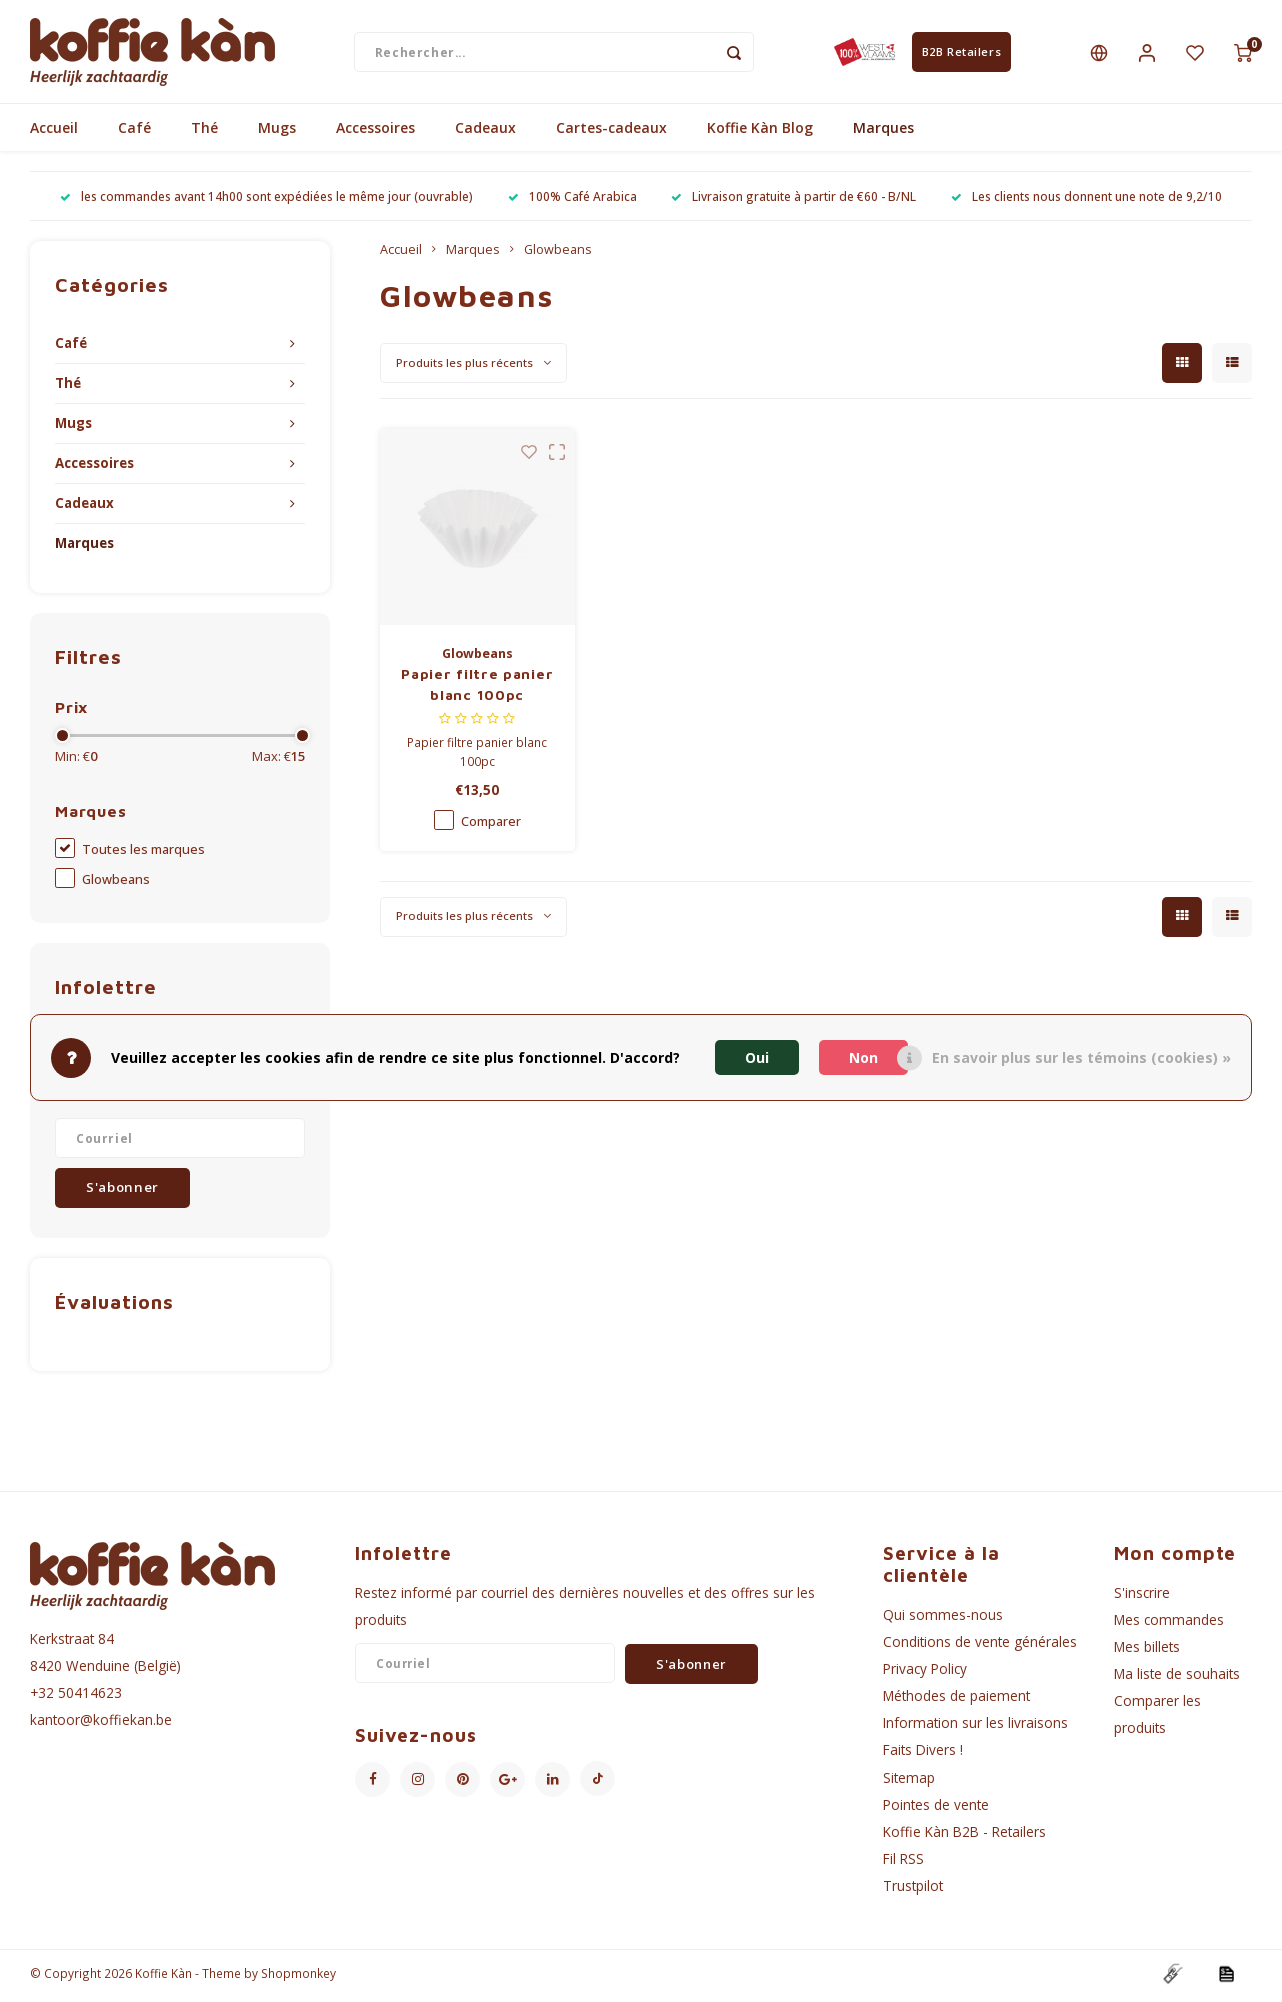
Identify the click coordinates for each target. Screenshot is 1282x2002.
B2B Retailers (961, 53)
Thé (204, 132)
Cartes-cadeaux (611, 132)
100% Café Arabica (572, 201)
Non (863, 1057)
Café (134, 132)
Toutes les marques (143, 854)
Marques (883, 132)
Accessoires (375, 132)
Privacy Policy (925, 1673)
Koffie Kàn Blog (760, 132)
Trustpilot (913, 1890)
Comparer (491, 825)
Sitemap (909, 1781)
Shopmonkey (298, 1978)
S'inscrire (1142, 1596)
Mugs (277, 132)
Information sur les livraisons (975, 1727)
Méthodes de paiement (956, 1700)
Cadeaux (485, 132)
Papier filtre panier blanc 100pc (477, 688)
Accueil (54, 132)
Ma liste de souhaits (1177, 1678)
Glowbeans (116, 884)
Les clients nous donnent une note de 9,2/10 (1086, 201)
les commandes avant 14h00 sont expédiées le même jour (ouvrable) (266, 201)
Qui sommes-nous (943, 1618)
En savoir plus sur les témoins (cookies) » (1081, 1057)
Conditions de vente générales (980, 1646)
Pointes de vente (936, 1809)
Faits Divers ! (923, 1754)
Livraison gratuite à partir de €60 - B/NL (793, 201)
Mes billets (1147, 1651)
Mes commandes (1169, 1624)
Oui (757, 1057)
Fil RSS (903, 1863)
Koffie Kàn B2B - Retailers (964, 1836)
